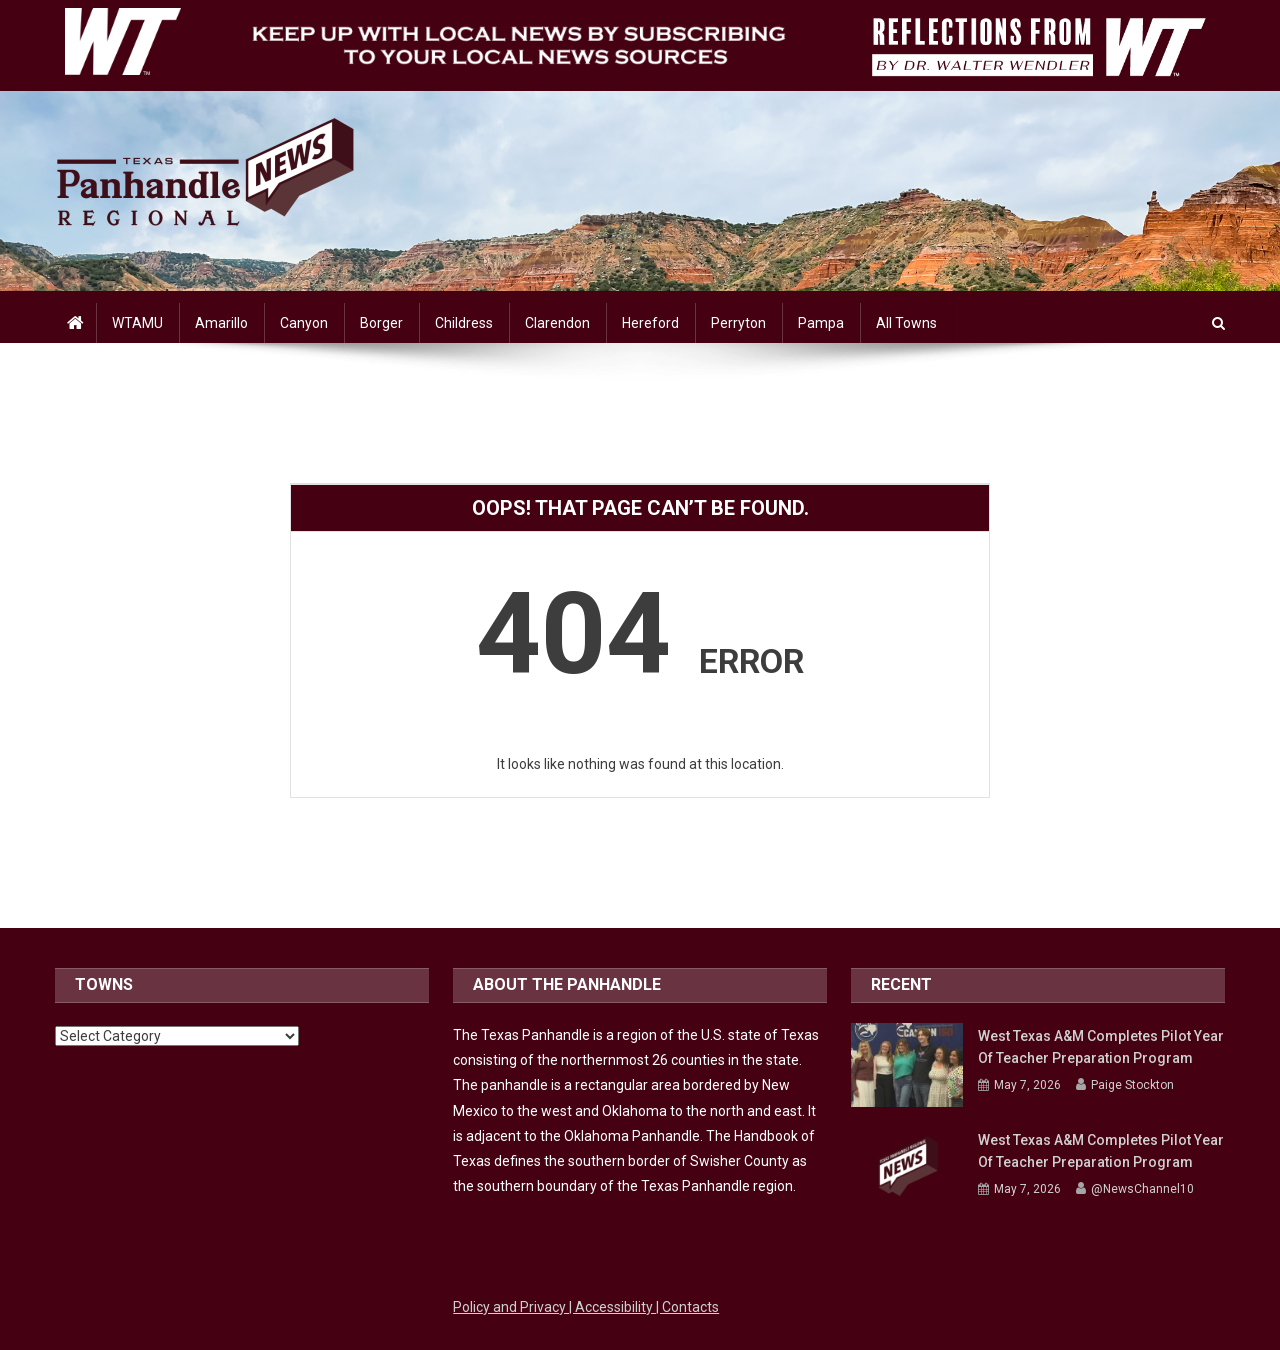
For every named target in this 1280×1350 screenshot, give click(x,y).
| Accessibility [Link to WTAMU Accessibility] (612, 1307)
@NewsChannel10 (1142, 1189)
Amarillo (221, 323)
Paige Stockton (1132, 1085)
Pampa (821, 323)
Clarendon (557, 323)
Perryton (738, 323)
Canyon (304, 323)
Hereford (650, 323)
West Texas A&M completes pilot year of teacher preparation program (1101, 1047)
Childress (464, 323)
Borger (381, 323)
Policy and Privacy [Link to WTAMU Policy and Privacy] (511, 1307)
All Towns (906, 323)
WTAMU (137, 323)
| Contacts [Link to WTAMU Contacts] (687, 1307)
